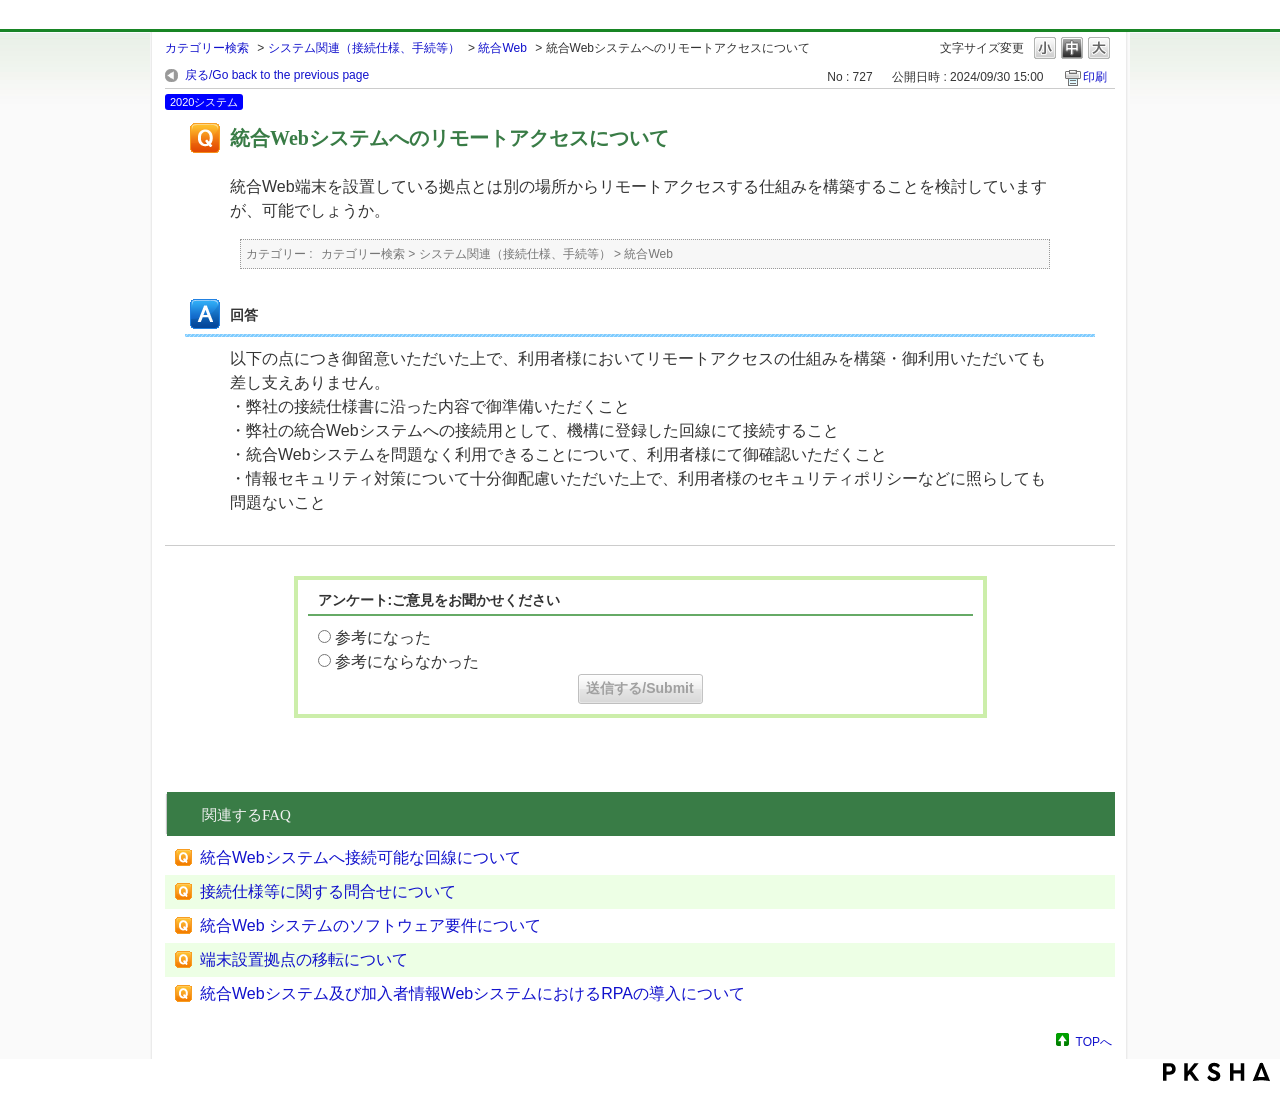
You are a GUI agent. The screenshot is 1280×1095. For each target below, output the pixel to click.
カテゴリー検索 (207, 48)
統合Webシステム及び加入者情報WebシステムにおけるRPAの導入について (472, 993)
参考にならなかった (407, 661)
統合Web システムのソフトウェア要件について (370, 925)
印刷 (1095, 77)
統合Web (502, 48)
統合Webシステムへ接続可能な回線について (360, 857)
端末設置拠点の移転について (304, 959)
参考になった (383, 637)
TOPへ (1094, 1041)
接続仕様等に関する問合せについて (328, 891)
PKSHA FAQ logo (1216, 1072)
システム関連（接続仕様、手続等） (364, 48)
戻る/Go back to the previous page (277, 75)
